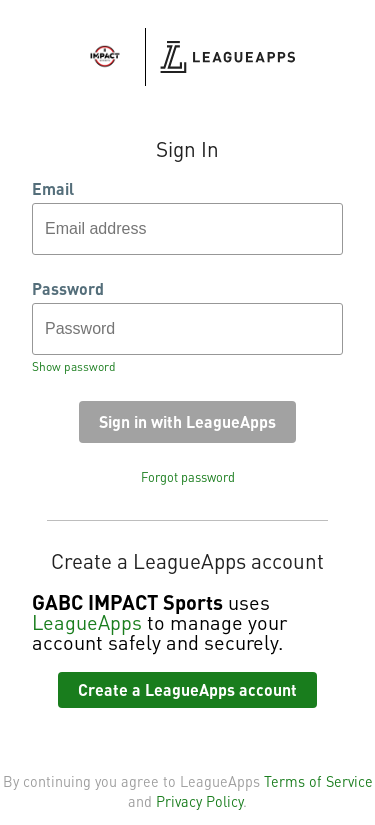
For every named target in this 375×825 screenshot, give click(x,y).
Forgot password (188, 477)
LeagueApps (87, 622)
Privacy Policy (199, 801)
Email (53, 189)
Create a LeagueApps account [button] (187, 689)
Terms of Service (318, 781)
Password (68, 289)
